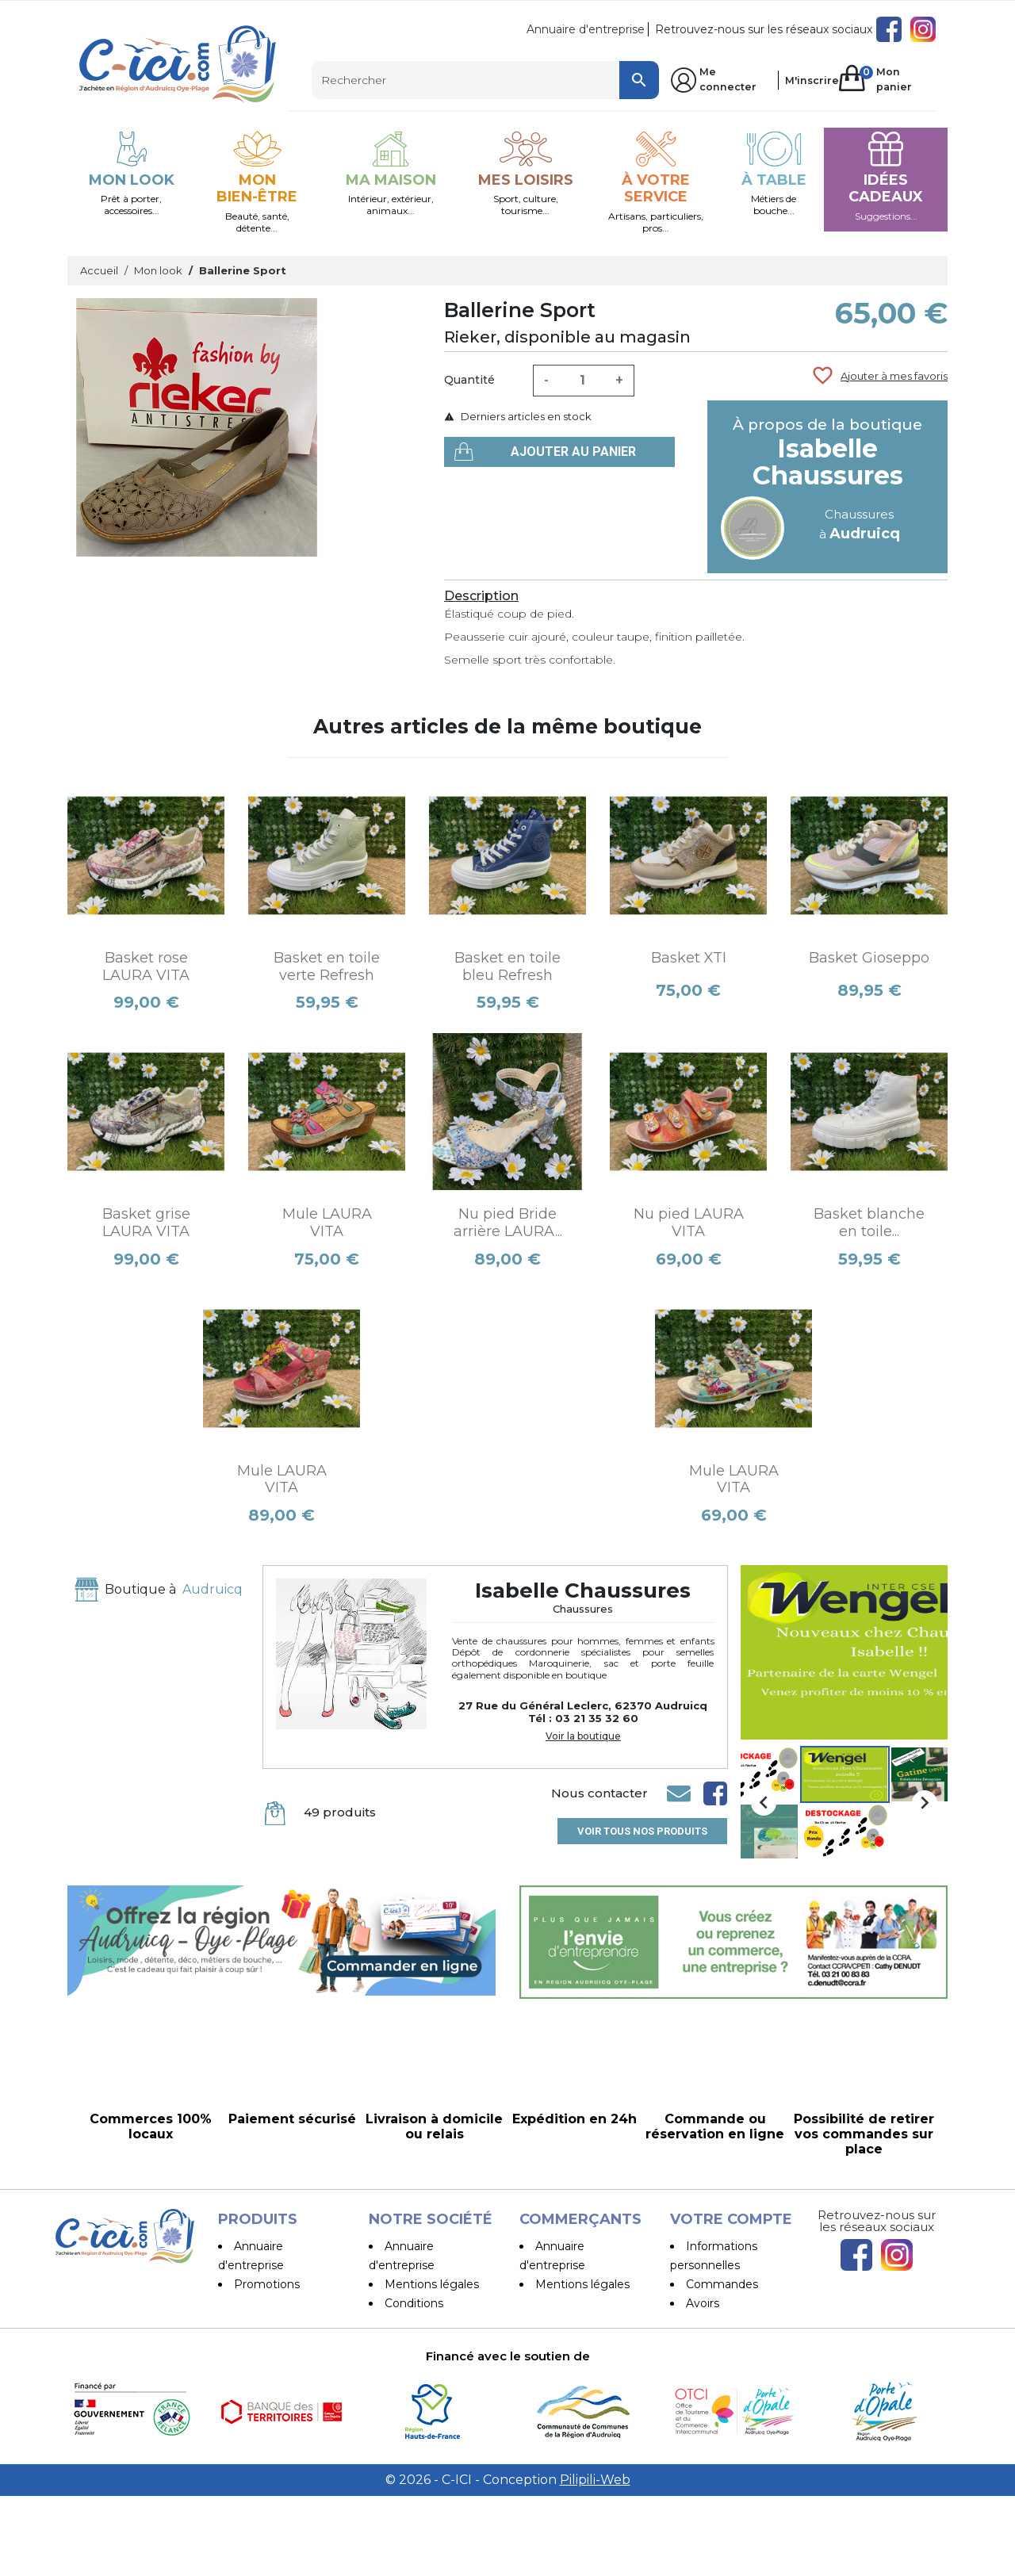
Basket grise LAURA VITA (146, 1222)
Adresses (711, 2322)
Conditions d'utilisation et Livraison (407, 2322)
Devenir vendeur (581, 2360)
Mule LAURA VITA (327, 1222)
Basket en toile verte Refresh (327, 966)
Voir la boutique (583, 1736)
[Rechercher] (485, 80)
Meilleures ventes (282, 2322)
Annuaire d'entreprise (586, 29)
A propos (409, 2360)
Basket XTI (688, 957)
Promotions (267, 2284)
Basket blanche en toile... (869, 1222)
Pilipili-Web (595, 2559)
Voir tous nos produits (642, 1831)
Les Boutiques (274, 2341)
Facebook (889, 29)
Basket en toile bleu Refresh (507, 966)
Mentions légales (432, 2284)
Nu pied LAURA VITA (689, 1222)
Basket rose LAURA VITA (146, 966)
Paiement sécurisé (436, 2379)
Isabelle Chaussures (828, 462)
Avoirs (702, 2303)
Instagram (923, 29)
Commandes (722, 2284)
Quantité (469, 380)
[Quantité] (582, 381)
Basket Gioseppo (869, 957)
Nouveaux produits (286, 2303)
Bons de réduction (737, 2341)
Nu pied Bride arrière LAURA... (508, 1222)
